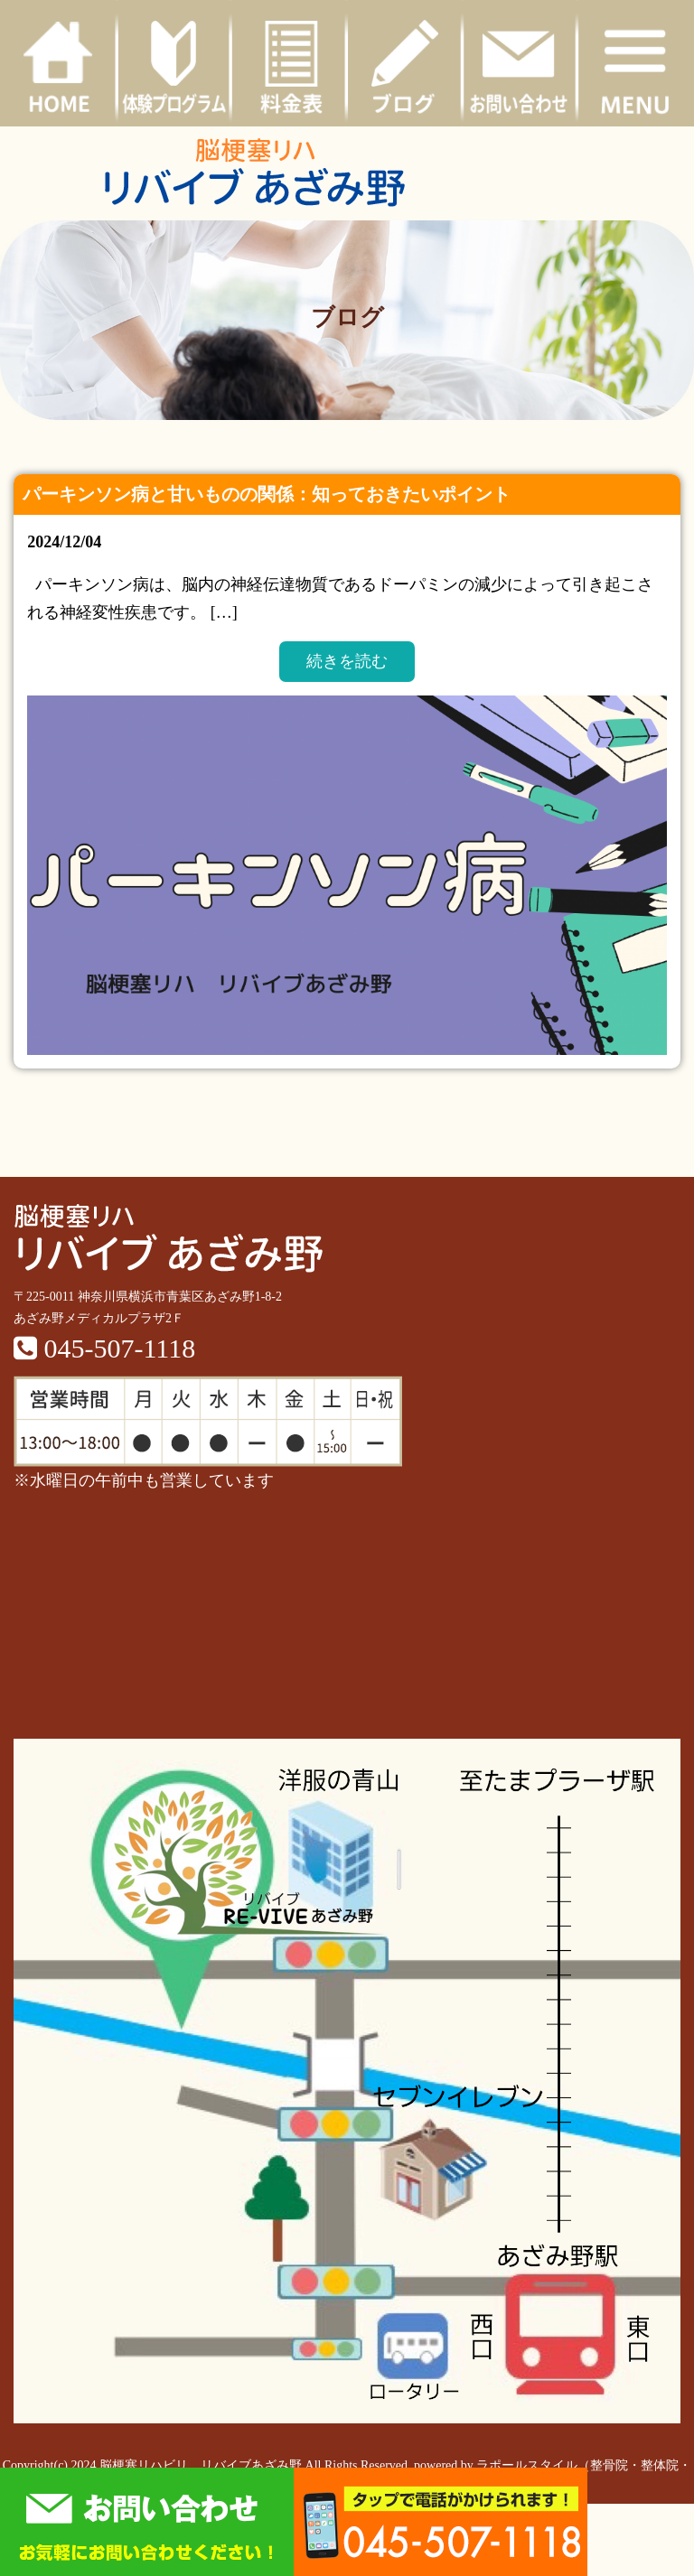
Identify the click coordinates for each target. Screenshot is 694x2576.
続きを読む (347, 661)
